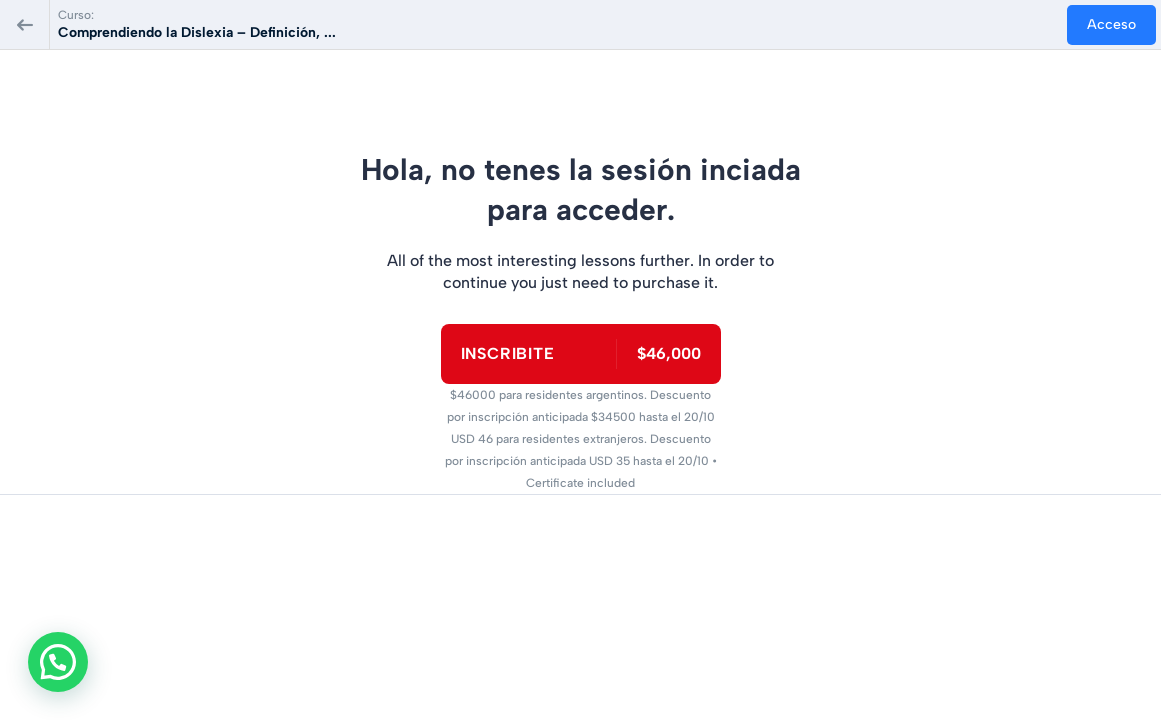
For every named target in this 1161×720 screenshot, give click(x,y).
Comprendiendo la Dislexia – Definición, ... (197, 32)
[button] (63, 660)
